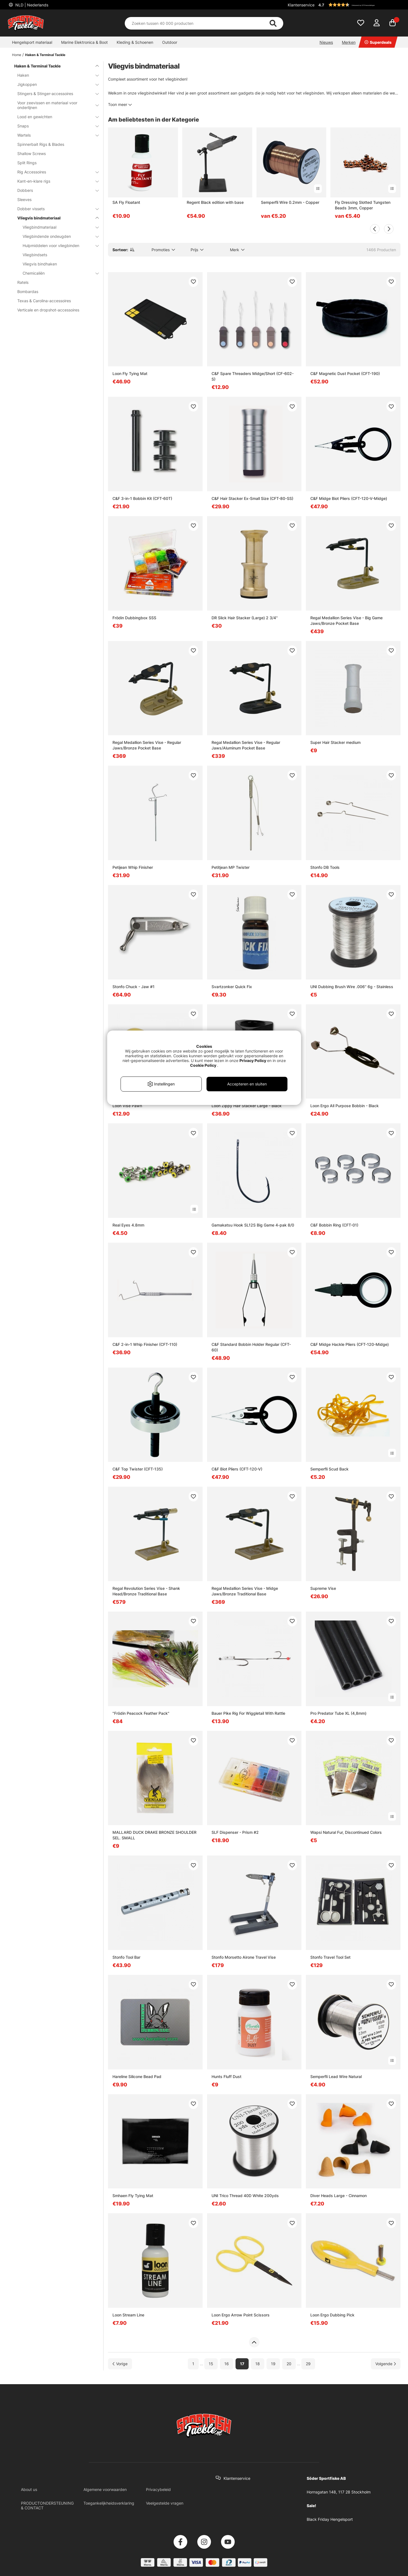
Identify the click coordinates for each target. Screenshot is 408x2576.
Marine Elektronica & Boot (84, 42)
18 (257, 2363)
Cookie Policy (203, 1065)
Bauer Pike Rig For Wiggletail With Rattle (248, 1713)
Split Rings (27, 162)
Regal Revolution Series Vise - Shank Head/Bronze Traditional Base (146, 1591)
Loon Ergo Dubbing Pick (332, 2315)
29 (308, 2363)
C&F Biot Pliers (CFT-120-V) (237, 1469)
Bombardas (27, 291)
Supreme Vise (323, 1588)
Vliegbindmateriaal (57, 227)
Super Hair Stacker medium (335, 742)
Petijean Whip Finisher (132, 867)
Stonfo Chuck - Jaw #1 (133, 986)
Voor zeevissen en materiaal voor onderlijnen (54, 105)
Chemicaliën (57, 273)
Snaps (54, 126)
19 (273, 2363)
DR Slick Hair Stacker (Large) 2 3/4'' (245, 617)
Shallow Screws (31, 153)
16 (226, 2363)
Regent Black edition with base (215, 202)
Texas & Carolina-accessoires (44, 300)
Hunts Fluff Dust (226, 2076)
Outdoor (169, 42)
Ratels (22, 282)
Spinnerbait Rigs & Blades (40, 144)
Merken (349, 42)
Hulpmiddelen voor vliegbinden (57, 245)
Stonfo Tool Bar (126, 1957)
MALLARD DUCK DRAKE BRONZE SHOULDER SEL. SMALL (154, 1835)
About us (29, 2489)
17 (242, 2363)
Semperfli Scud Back (329, 1469)
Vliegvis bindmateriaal (54, 218)
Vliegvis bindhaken (40, 264)
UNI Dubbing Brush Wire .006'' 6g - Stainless (351, 986)
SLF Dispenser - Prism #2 (235, 1832)
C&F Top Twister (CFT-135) (137, 1469)
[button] (358, 4)
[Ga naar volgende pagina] (385, 2363)
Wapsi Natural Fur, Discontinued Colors (346, 1832)
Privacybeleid (158, 2489)
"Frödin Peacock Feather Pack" (140, 1713)
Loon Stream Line (128, 2315)
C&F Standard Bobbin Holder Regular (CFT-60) (251, 1347)
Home (16, 55)
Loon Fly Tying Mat (129, 373)
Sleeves (24, 199)
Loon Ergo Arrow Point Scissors (241, 2315)
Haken (54, 75)
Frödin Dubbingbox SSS (134, 617)
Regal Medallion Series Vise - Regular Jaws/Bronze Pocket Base (146, 745)
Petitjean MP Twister (230, 867)
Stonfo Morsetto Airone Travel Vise (244, 1957)
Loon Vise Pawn (127, 1105)
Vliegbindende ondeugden (57, 236)
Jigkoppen (54, 84)
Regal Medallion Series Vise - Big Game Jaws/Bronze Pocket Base (346, 620)
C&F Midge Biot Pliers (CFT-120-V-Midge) (348, 498)
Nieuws (326, 42)
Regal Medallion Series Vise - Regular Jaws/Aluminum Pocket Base (246, 745)
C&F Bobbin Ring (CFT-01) (334, 1225)
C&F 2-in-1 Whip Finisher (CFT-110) (144, 1344)
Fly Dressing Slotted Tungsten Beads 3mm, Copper (362, 205)
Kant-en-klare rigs (54, 181)
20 (289, 2363)
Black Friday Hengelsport (330, 2519)
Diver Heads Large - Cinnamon (338, 2195)
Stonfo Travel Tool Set (330, 1957)
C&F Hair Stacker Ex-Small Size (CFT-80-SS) (252, 498)
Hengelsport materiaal (32, 42)
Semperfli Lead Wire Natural (336, 2076)
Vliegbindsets (35, 254)
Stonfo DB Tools (325, 867)
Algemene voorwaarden (105, 2489)
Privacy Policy (252, 1060)
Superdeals (378, 42)
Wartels (54, 135)
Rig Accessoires (54, 172)
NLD (31, 5)
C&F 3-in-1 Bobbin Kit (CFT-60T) (142, 498)
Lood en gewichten (54, 116)
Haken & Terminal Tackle (45, 55)
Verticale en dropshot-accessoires (48, 310)
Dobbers (54, 190)
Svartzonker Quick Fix (232, 986)
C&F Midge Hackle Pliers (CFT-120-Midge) (349, 1344)
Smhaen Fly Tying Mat (132, 2195)
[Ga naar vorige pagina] (120, 2363)
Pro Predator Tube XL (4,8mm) (338, 1713)
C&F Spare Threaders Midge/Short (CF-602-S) (253, 376)
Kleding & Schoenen (135, 42)
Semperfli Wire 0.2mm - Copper (290, 202)
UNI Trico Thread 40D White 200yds (245, 2195)
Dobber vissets (54, 208)
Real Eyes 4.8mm (128, 1225)
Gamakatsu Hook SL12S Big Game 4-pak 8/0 (253, 1225)
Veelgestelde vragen (164, 2503)
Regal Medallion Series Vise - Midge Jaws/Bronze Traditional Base (245, 1591)
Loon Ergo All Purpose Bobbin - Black (344, 1105)
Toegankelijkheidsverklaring (108, 2503)
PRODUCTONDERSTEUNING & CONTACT (47, 2505)
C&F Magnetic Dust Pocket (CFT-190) (345, 373)
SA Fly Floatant (126, 202)
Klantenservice (301, 5)
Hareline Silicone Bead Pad (136, 2076)
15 (211, 2363)
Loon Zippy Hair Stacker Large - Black (247, 1105)
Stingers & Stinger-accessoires (54, 93)
